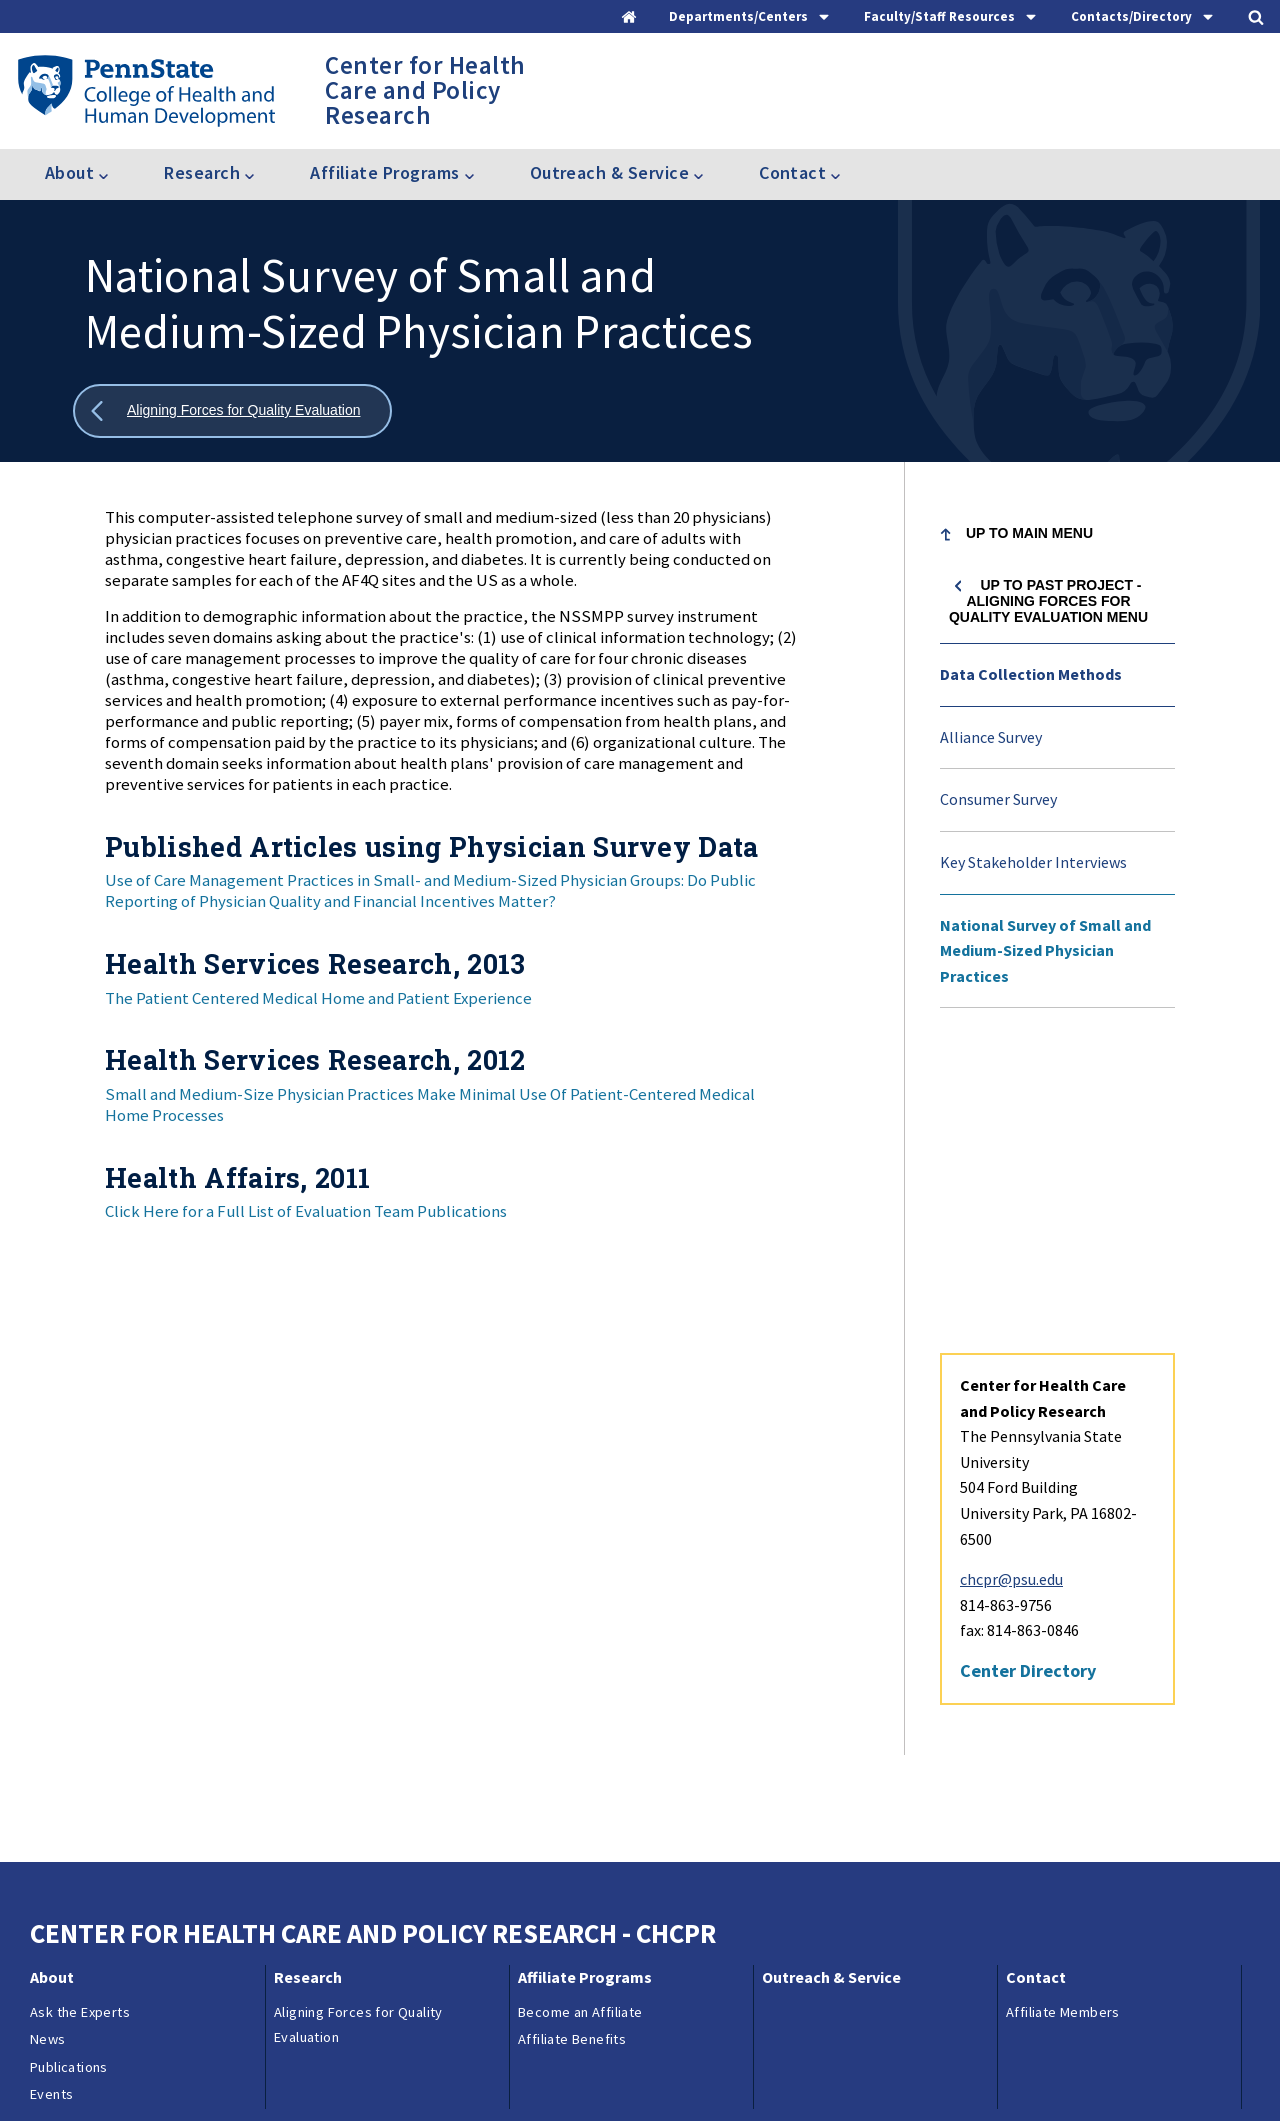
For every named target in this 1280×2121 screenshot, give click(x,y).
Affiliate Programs (585, 1683)
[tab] (750, 16)
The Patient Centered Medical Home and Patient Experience (318, 998)
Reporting (381, 2074)
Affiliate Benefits (572, 1745)
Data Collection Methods (1031, 674)
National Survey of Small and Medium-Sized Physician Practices (1045, 950)
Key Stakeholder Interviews (1033, 862)
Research (308, 1683)
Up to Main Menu (1029, 533)
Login (723, 2074)
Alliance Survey (991, 737)
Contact (1036, 1683)
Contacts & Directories (259, 2074)
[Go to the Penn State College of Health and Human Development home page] (145, 90)
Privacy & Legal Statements (517, 2074)
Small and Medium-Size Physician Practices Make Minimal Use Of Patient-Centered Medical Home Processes (430, 1104)
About (52, 1683)
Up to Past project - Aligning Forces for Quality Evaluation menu (1048, 601)
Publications (69, 1773)
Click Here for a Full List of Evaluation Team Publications (306, 1211)
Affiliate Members (1063, 1718)
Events (51, 1800)
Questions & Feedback (98, 2074)
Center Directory (1028, 1376)
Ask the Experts (80, 1718)
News (48, 1745)
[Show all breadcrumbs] (232, 411)
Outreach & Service (831, 1683)
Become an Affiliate (580, 1718)
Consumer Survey (998, 799)
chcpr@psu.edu (1011, 1285)
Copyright (653, 2074)
